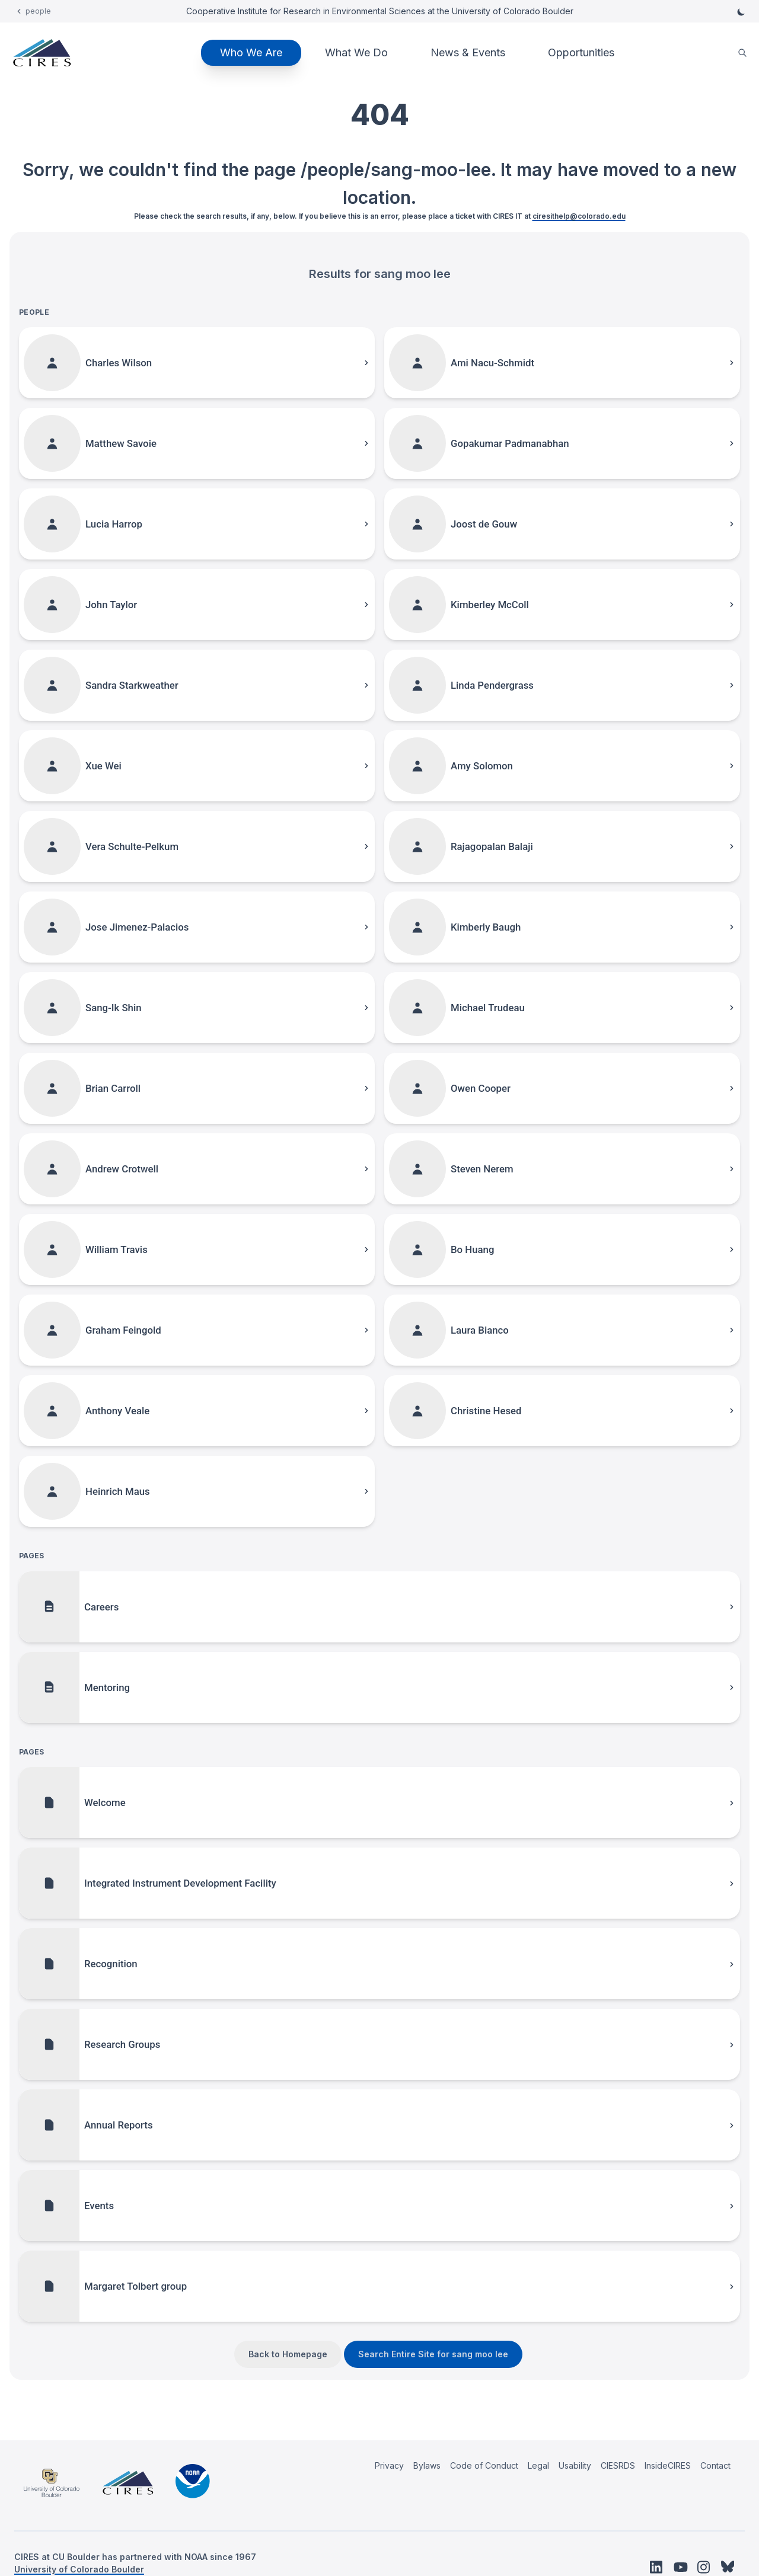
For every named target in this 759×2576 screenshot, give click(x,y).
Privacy (389, 2465)
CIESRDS (618, 2465)
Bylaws (427, 2465)
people (38, 11)
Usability (575, 2465)
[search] (742, 53)
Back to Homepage (287, 2354)
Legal (538, 2465)
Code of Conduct (484, 2465)
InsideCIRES (668, 2465)
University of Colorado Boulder (79, 2569)
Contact (715, 2465)
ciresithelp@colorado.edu (579, 216)
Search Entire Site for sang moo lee (433, 2354)
